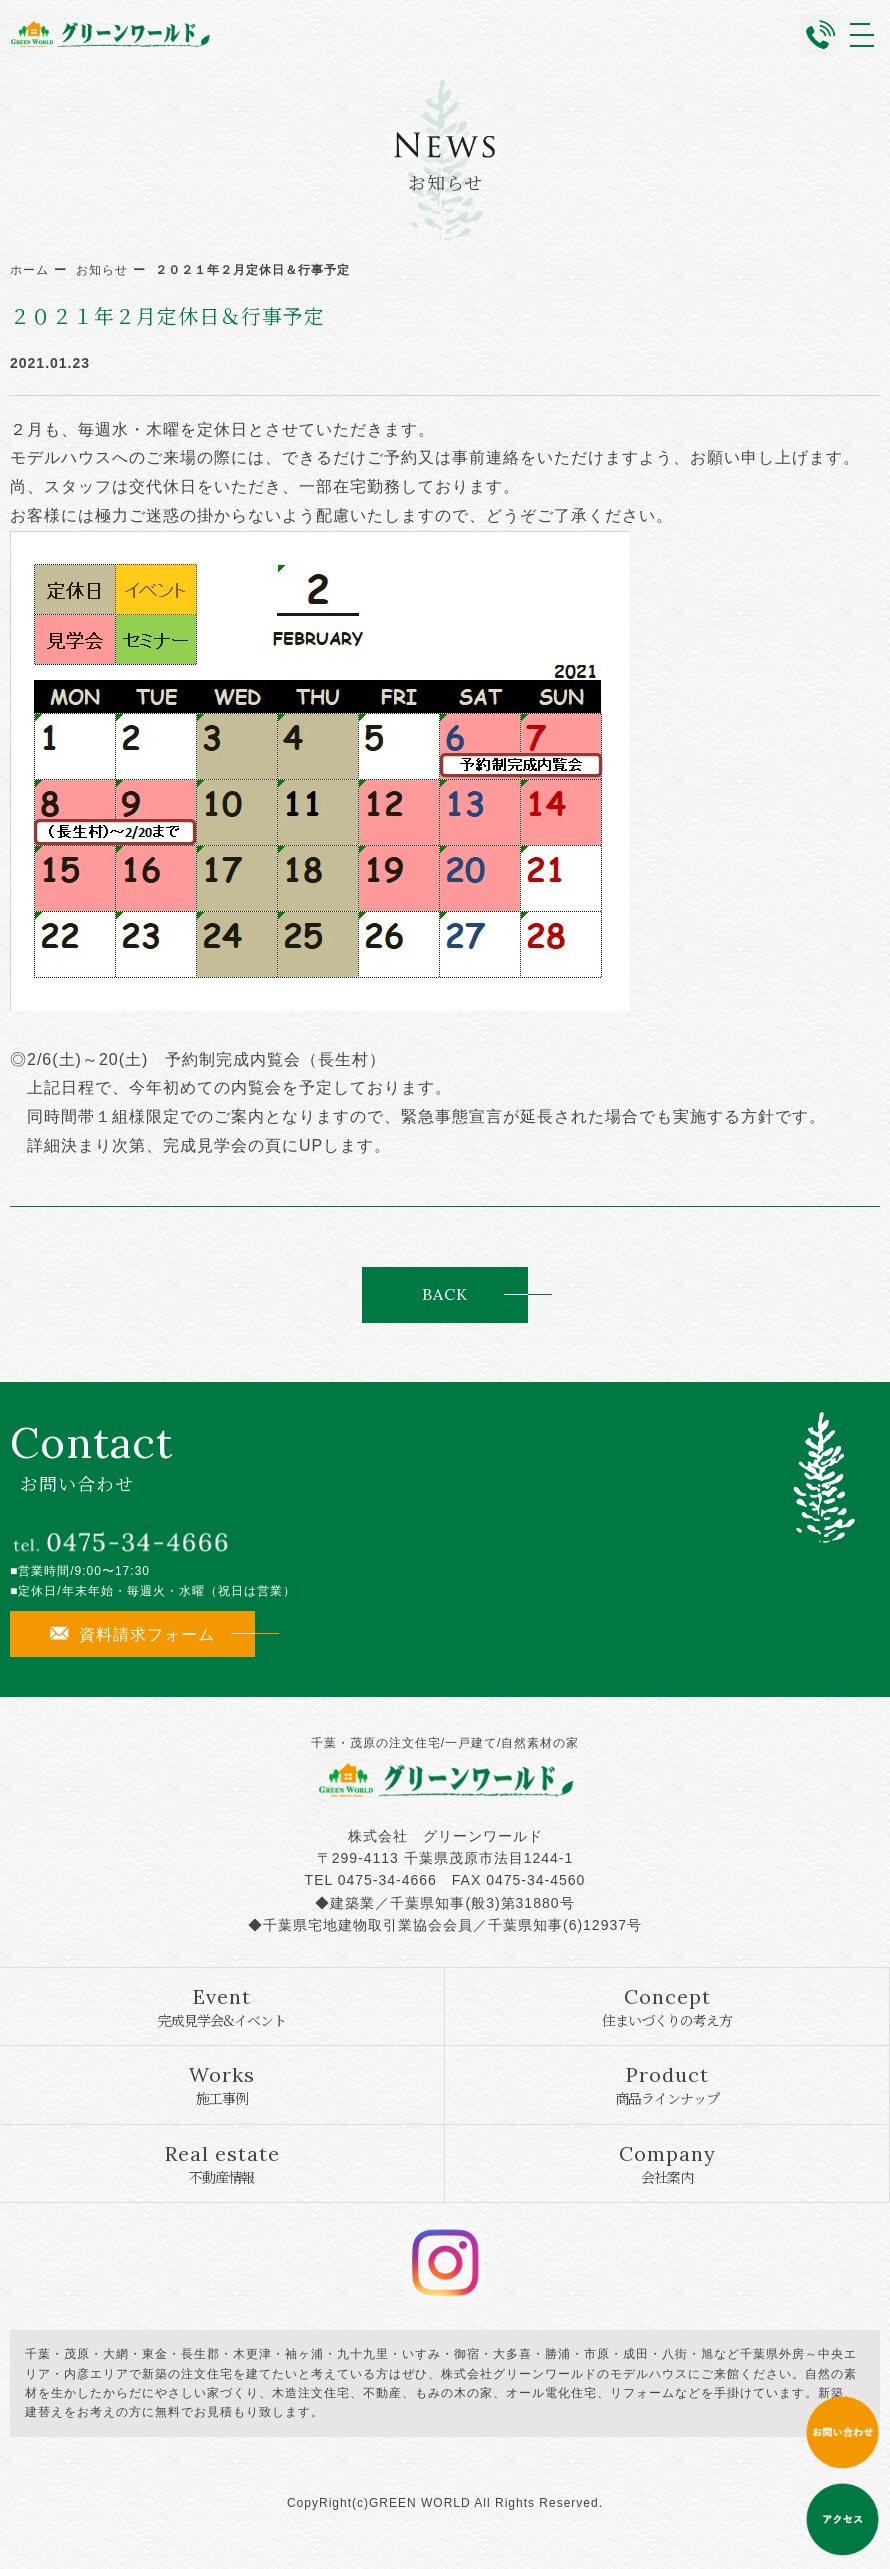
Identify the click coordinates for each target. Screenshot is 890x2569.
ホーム (29, 270)
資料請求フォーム (132, 1634)
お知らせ (102, 270)
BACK (445, 1294)
